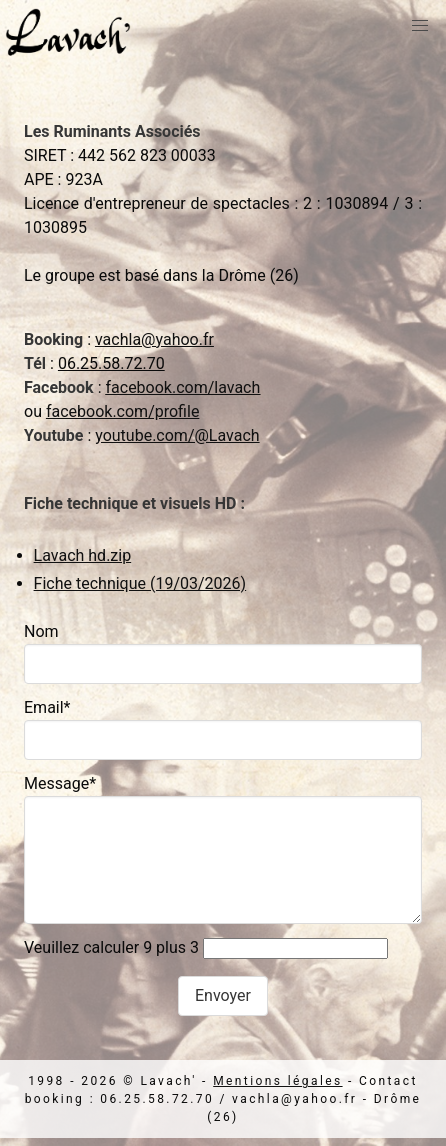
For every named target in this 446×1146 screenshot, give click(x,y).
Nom (41, 631)
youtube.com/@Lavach (177, 435)
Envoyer (223, 995)
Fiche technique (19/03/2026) (140, 583)
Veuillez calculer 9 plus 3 (111, 947)
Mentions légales (277, 1081)
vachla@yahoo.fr (154, 339)
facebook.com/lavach (182, 387)
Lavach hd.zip (83, 555)
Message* (60, 783)
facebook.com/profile (122, 411)
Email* (47, 707)
